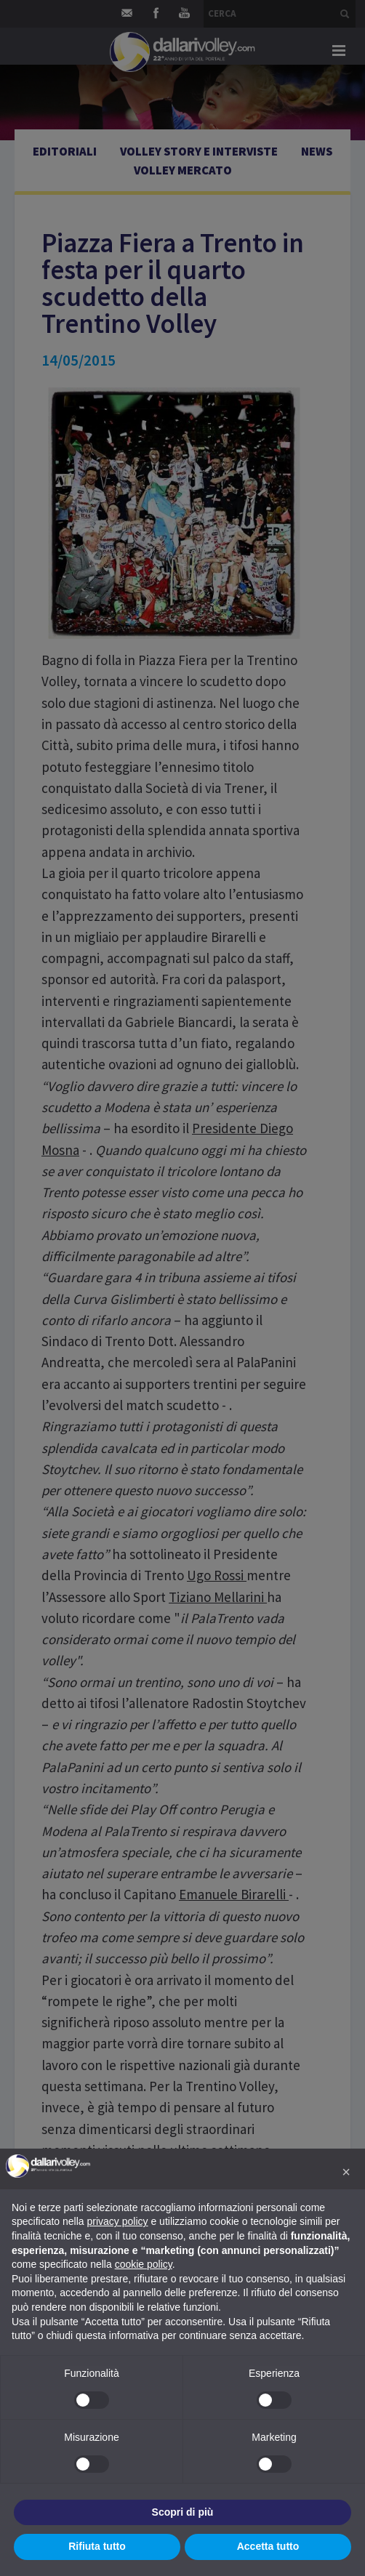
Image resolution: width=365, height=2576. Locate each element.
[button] (346, 2171)
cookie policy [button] (143, 2264)
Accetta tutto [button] (268, 2546)
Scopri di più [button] (183, 2512)
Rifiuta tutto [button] (97, 2546)
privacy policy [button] (117, 2221)
